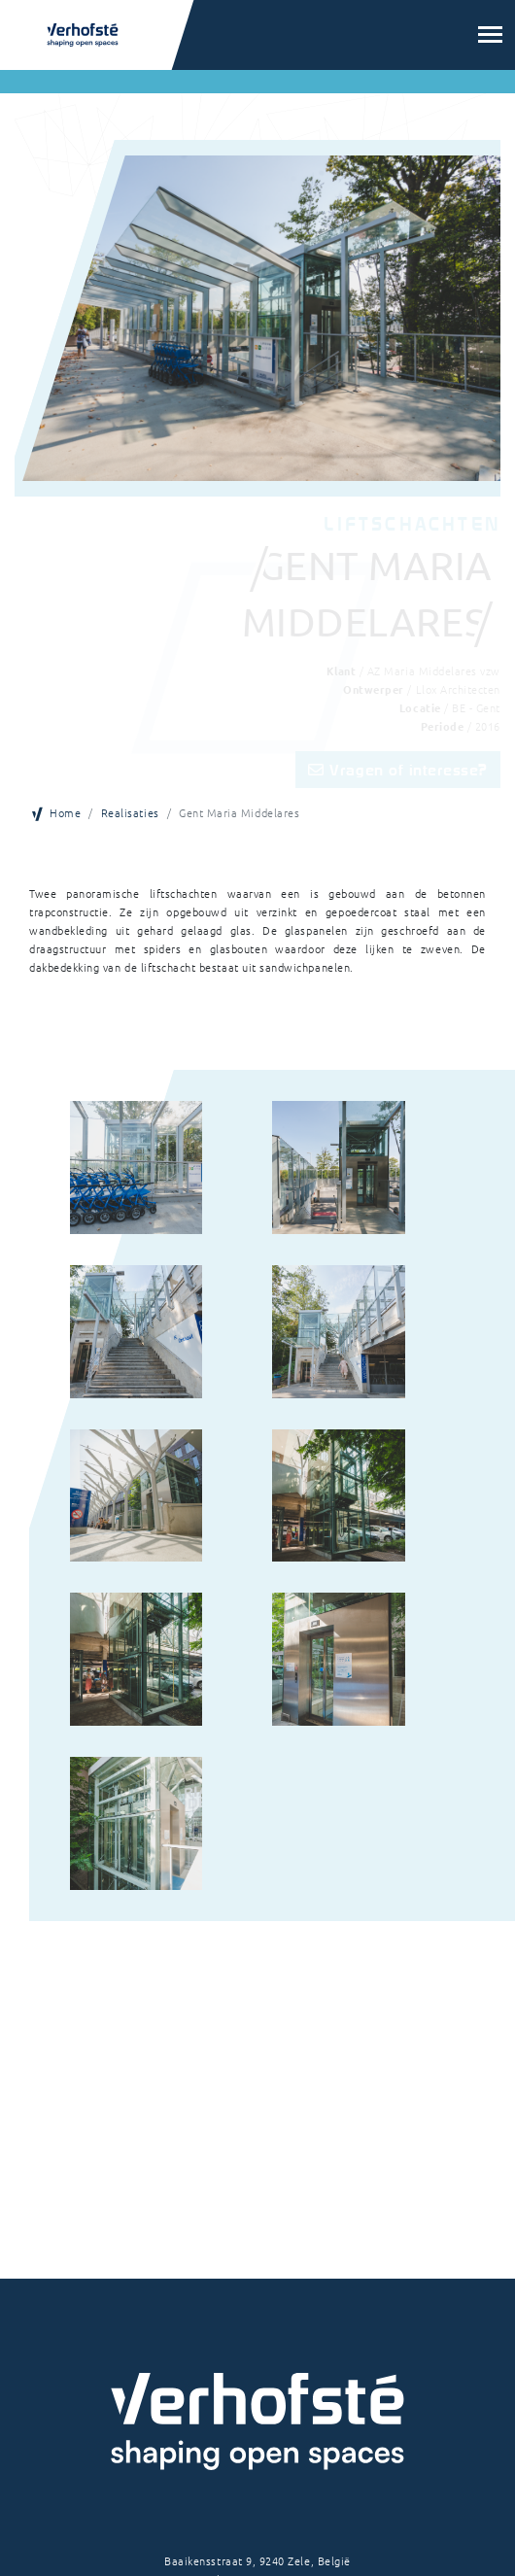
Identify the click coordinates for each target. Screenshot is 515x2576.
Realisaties (130, 812)
